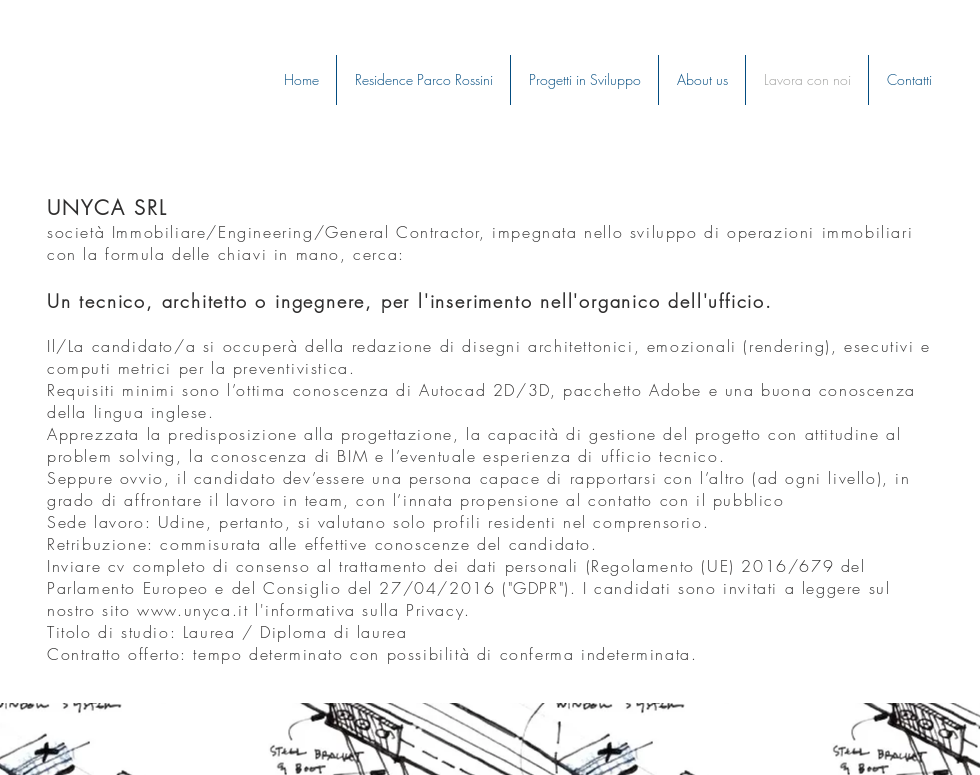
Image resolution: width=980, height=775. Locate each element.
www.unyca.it (192, 610)
